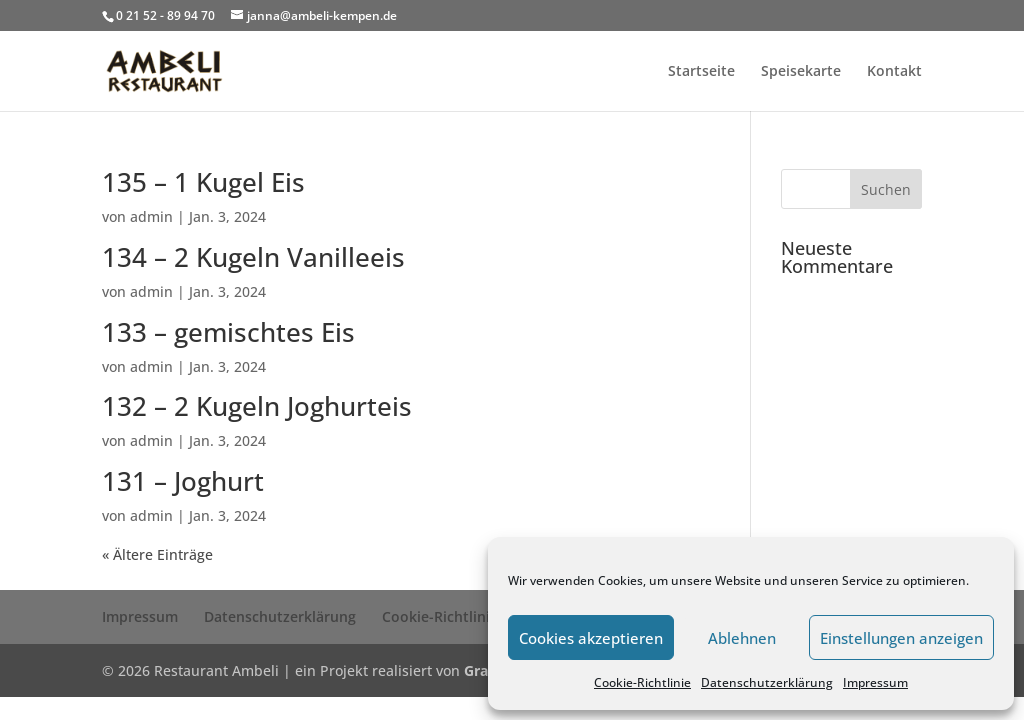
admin (151, 216)
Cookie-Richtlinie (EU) (455, 616)
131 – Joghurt (183, 481)
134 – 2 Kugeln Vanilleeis (253, 257)
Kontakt (894, 72)
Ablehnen (742, 638)
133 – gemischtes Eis (228, 332)
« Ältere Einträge (157, 554)
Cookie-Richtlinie (642, 682)
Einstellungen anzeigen (901, 638)
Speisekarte (801, 72)
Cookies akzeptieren (591, 638)
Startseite (701, 72)
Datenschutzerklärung (767, 682)
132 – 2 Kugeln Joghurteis (257, 406)
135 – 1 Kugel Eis (203, 182)
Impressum (875, 682)
